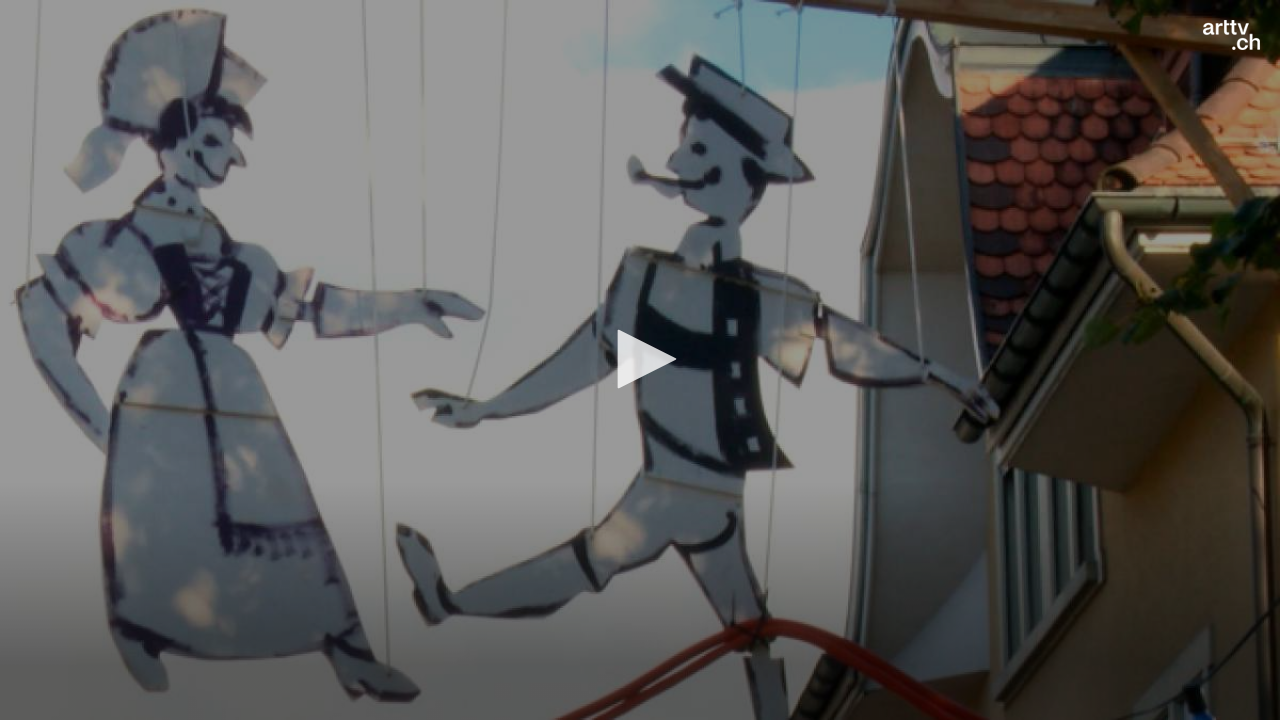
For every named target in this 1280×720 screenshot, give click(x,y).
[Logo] (1231, 35)
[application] (640, 360)
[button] (640, 359)
